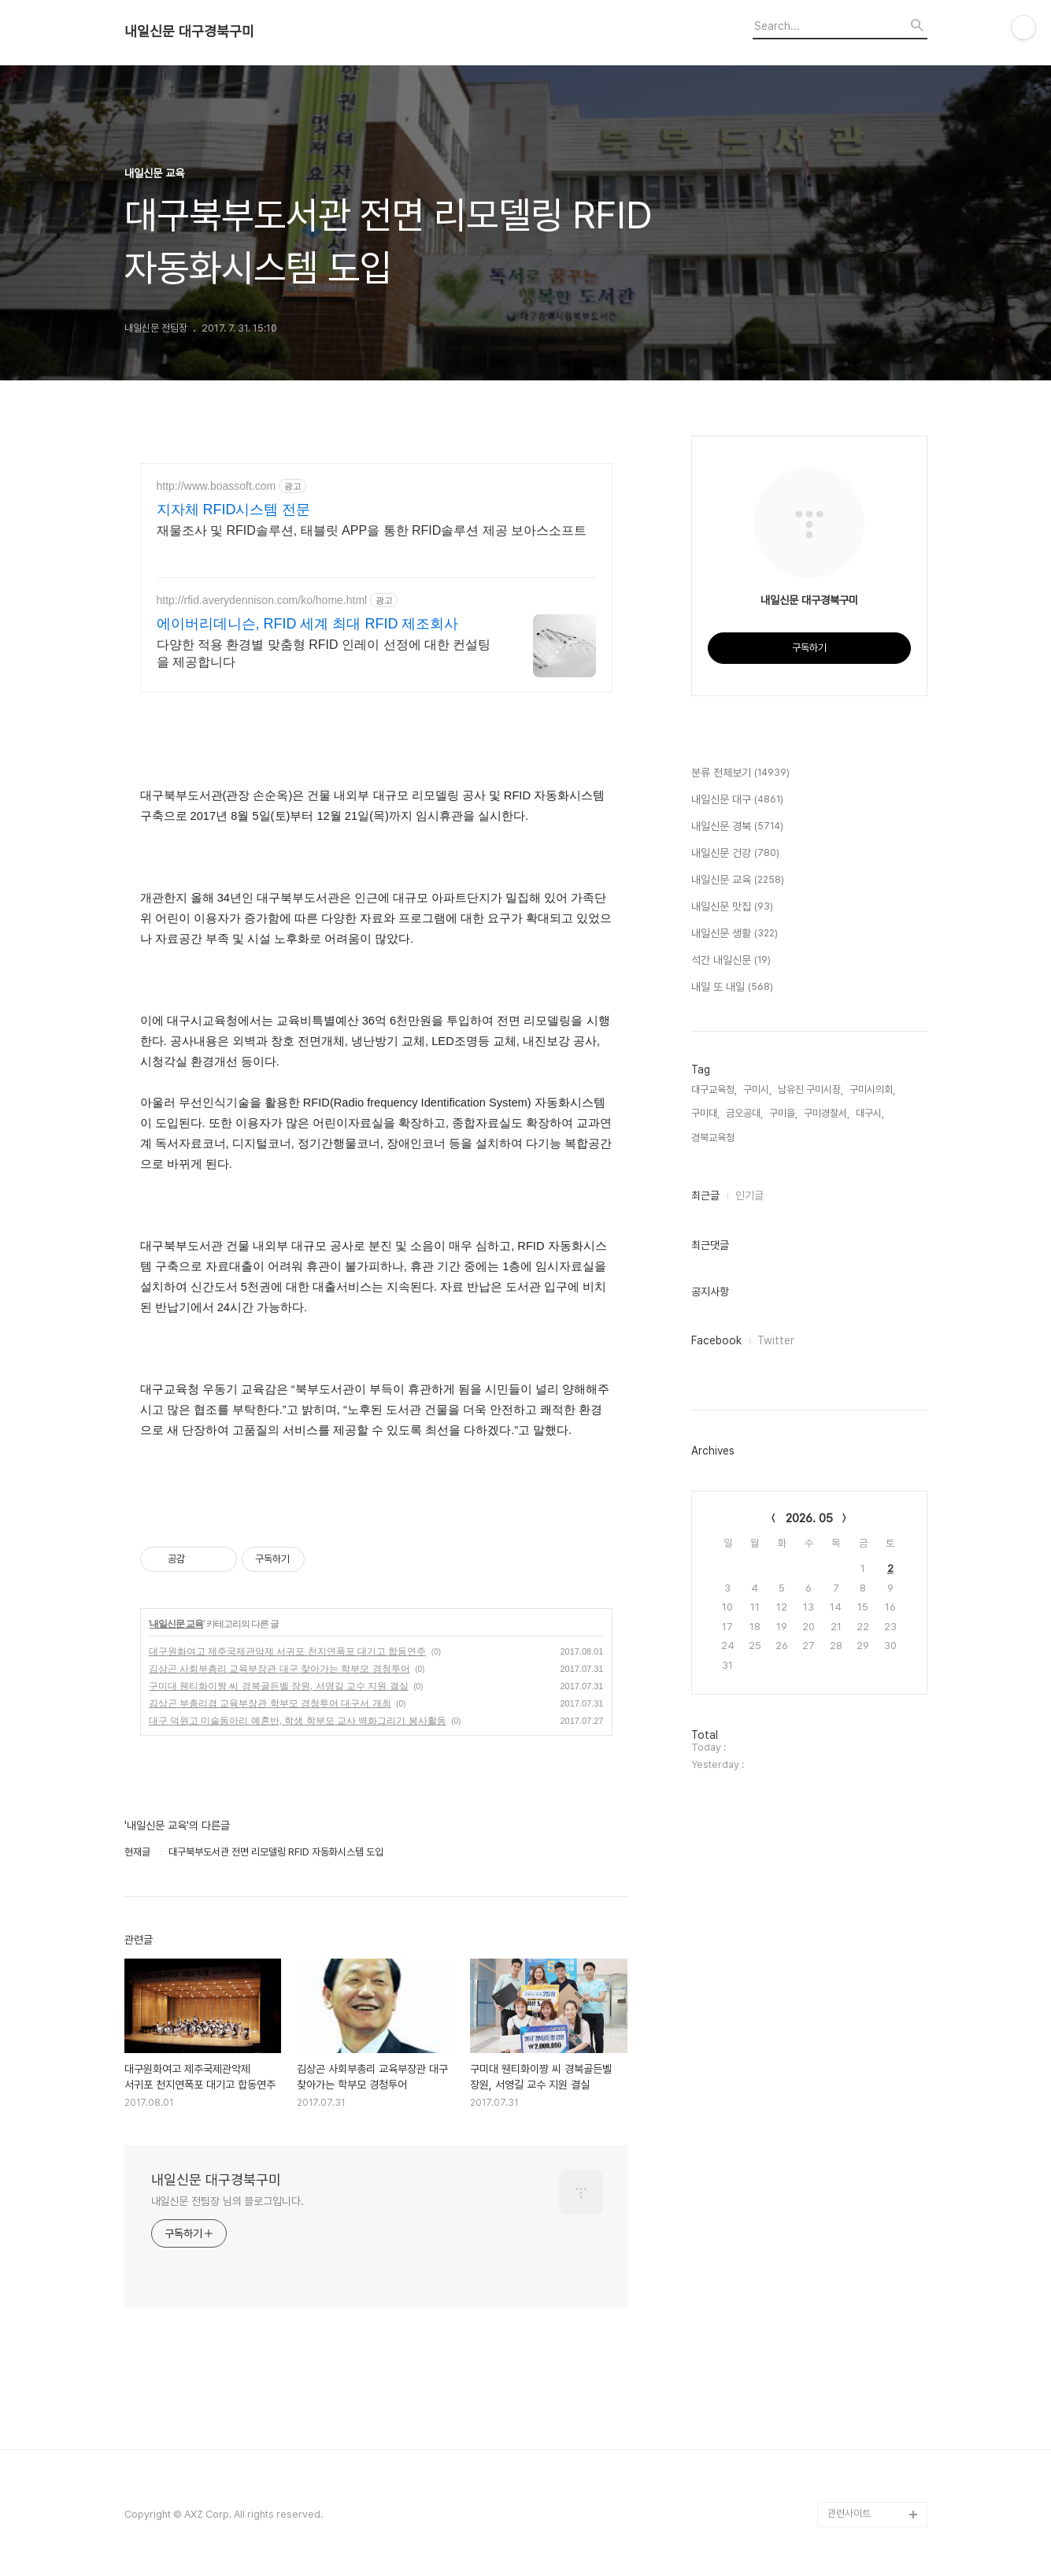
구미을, (783, 1113)
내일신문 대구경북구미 (189, 31)
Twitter (775, 1340)
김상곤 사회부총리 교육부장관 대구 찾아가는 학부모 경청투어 (279, 1668)
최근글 (705, 1195)
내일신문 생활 (734, 934)
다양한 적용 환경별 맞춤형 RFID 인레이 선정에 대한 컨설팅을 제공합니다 (324, 653)
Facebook (716, 1340)
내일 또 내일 (732, 987)
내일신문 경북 (737, 827)
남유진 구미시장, (810, 1089)
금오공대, (744, 1113)
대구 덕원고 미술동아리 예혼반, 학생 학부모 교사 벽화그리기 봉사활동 (297, 1720)
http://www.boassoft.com (216, 486)
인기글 (749, 1195)
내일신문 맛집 (732, 907)
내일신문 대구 (737, 800)
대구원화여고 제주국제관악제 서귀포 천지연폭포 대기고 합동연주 (288, 1651)
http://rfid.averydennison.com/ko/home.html (262, 600)
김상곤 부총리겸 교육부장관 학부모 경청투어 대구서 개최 (270, 1703)
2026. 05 (809, 1518)
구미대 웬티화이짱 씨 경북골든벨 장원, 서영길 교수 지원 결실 (279, 1686)
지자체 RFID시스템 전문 (234, 509)
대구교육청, (714, 1089)
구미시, (757, 1089)
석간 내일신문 (731, 961)
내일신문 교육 (176, 1623)
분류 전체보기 (740, 773)
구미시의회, (872, 1089)
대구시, (870, 1113)
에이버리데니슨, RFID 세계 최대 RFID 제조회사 (308, 624)
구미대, (705, 1113)
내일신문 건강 (735, 854)
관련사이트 (849, 2513)
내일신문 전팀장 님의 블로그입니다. (227, 2201)
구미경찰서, (826, 1113)
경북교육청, (714, 1137)
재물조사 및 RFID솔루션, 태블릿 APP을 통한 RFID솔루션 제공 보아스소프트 (372, 530)
